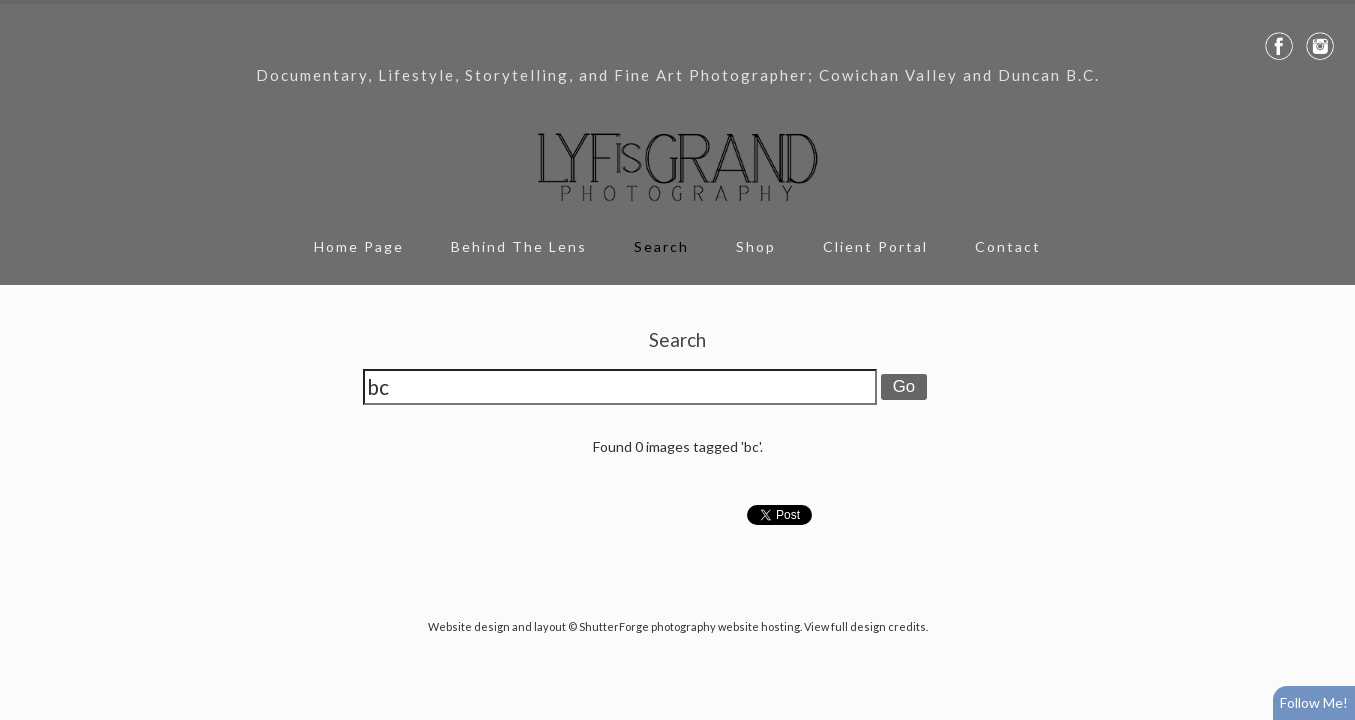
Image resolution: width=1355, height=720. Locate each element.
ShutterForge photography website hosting (689, 626)
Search (661, 246)
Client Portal (875, 246)
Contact (1008, 246)
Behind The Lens (519, 246)
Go (904, 386)
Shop (756, 246)
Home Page (359, 246)
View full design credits (865, 626)
